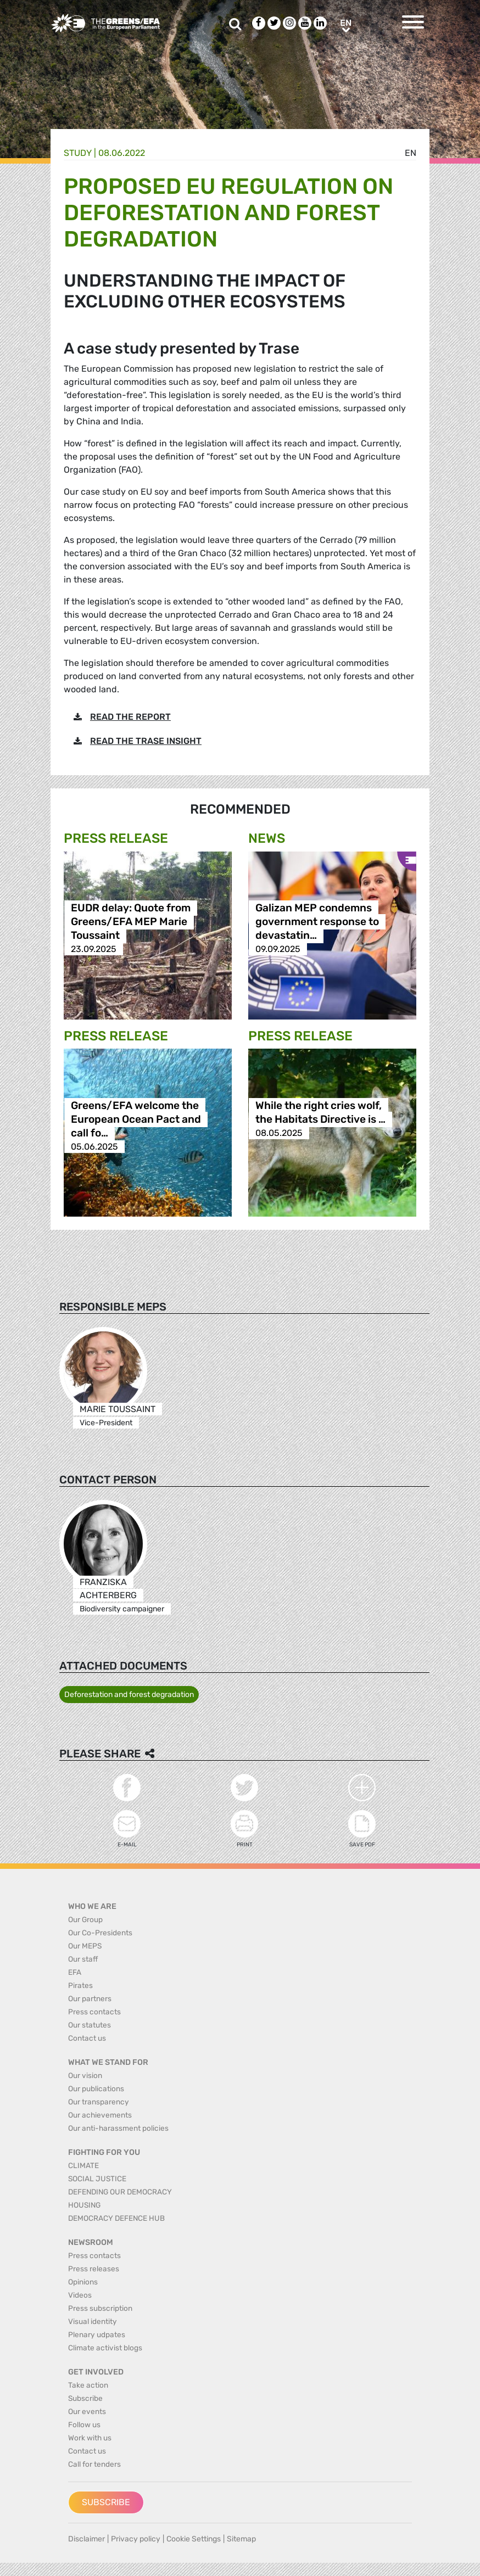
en (410, 153)
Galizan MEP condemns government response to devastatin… (317, 921)
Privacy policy (135, 2539)
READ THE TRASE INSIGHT (146, 741)
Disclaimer (86, 2539)
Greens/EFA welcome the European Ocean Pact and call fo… (136, 1119)
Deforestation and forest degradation (129, 1694)
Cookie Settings (193, 2539)
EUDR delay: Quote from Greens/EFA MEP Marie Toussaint (131, 921)
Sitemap (241, 2539)
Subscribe (106, 2502)
